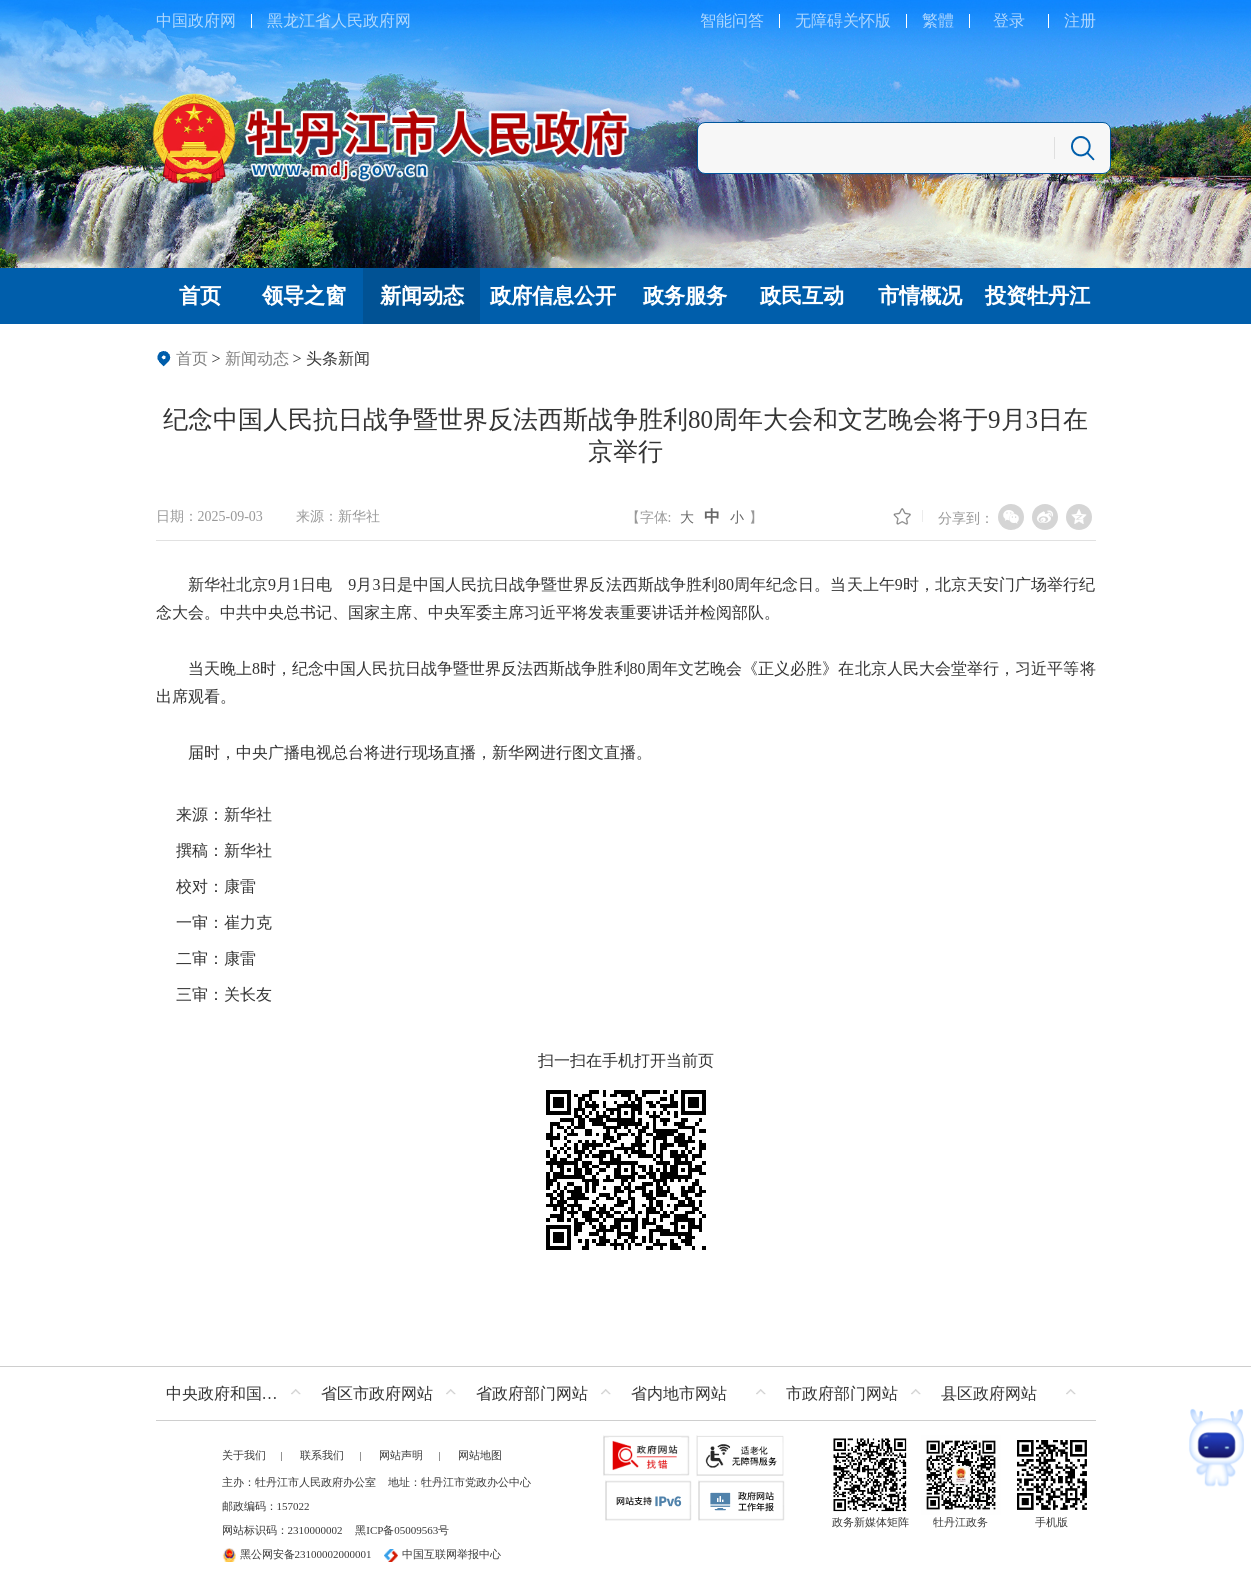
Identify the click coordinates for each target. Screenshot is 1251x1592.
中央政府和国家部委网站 (238, 1393)
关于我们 (244, 1455)
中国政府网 (196, 20)
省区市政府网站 (377, 1393)
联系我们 (322, 1455)
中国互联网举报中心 (442, 1554)
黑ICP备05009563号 (402, 1530)
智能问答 (732, 20)
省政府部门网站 (532, 1393)
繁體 (938, 20)
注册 (1080, 20)
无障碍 (819, 20)
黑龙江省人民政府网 (339, 20)
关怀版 (867, 20)
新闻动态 (257, 358)
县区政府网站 (989, 1393)
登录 (1009, 20)
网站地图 (480, 1455)
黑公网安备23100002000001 (297, 1554)
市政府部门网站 (842, 1393)
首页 (192, 358)
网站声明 (401, 1455)
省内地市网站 (679, 1393)
